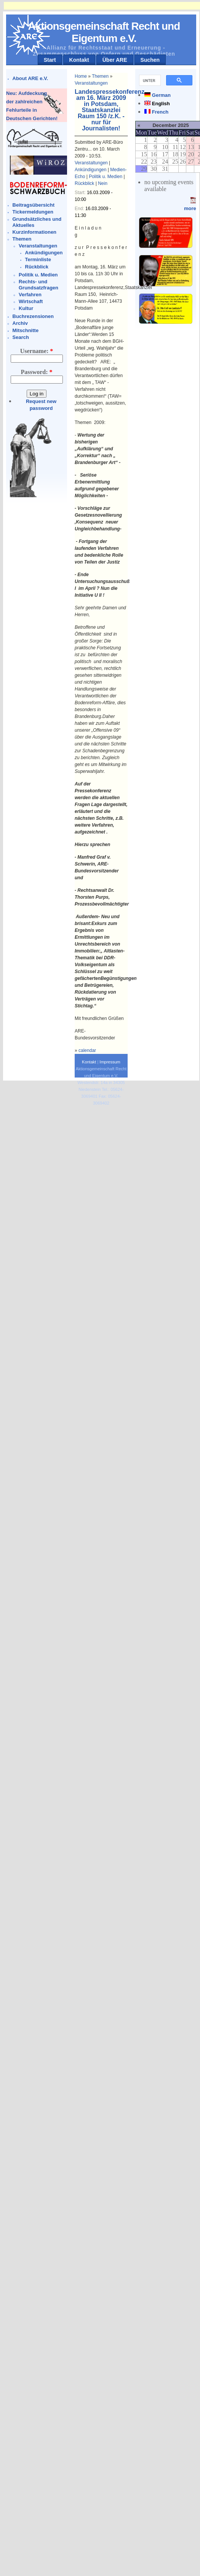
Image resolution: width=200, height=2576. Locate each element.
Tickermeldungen (33, 212)
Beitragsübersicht (34, 205)
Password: (36, 372)
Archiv (20, 323)
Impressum (109, 1062)
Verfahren (30, 294)
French (160, 112)
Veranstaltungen (38, 246)
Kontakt (79, 60)
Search (21, 337)
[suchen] (149, 80)
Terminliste (38, 259)
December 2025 (170, 125)
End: (80, 208)
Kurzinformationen (35, 232)
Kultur (26, 308)
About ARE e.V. (30, 78)
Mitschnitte (26, 330)
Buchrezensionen (33, 316)
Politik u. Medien (38, 275)
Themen (22, 239)
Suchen (150, 60)
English (161, 103)
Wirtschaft (31, 301)
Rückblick (36, 267)
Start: (81, 192)
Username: (36, 351)
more (190, 208)
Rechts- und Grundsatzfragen (38, 285)
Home (81, 76)
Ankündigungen (44, 252)
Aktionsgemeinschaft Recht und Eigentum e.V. (104, 32)
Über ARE (114, 60)
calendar (87, 1050)
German (161, 95)
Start (50, 60)
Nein (102, 183)
